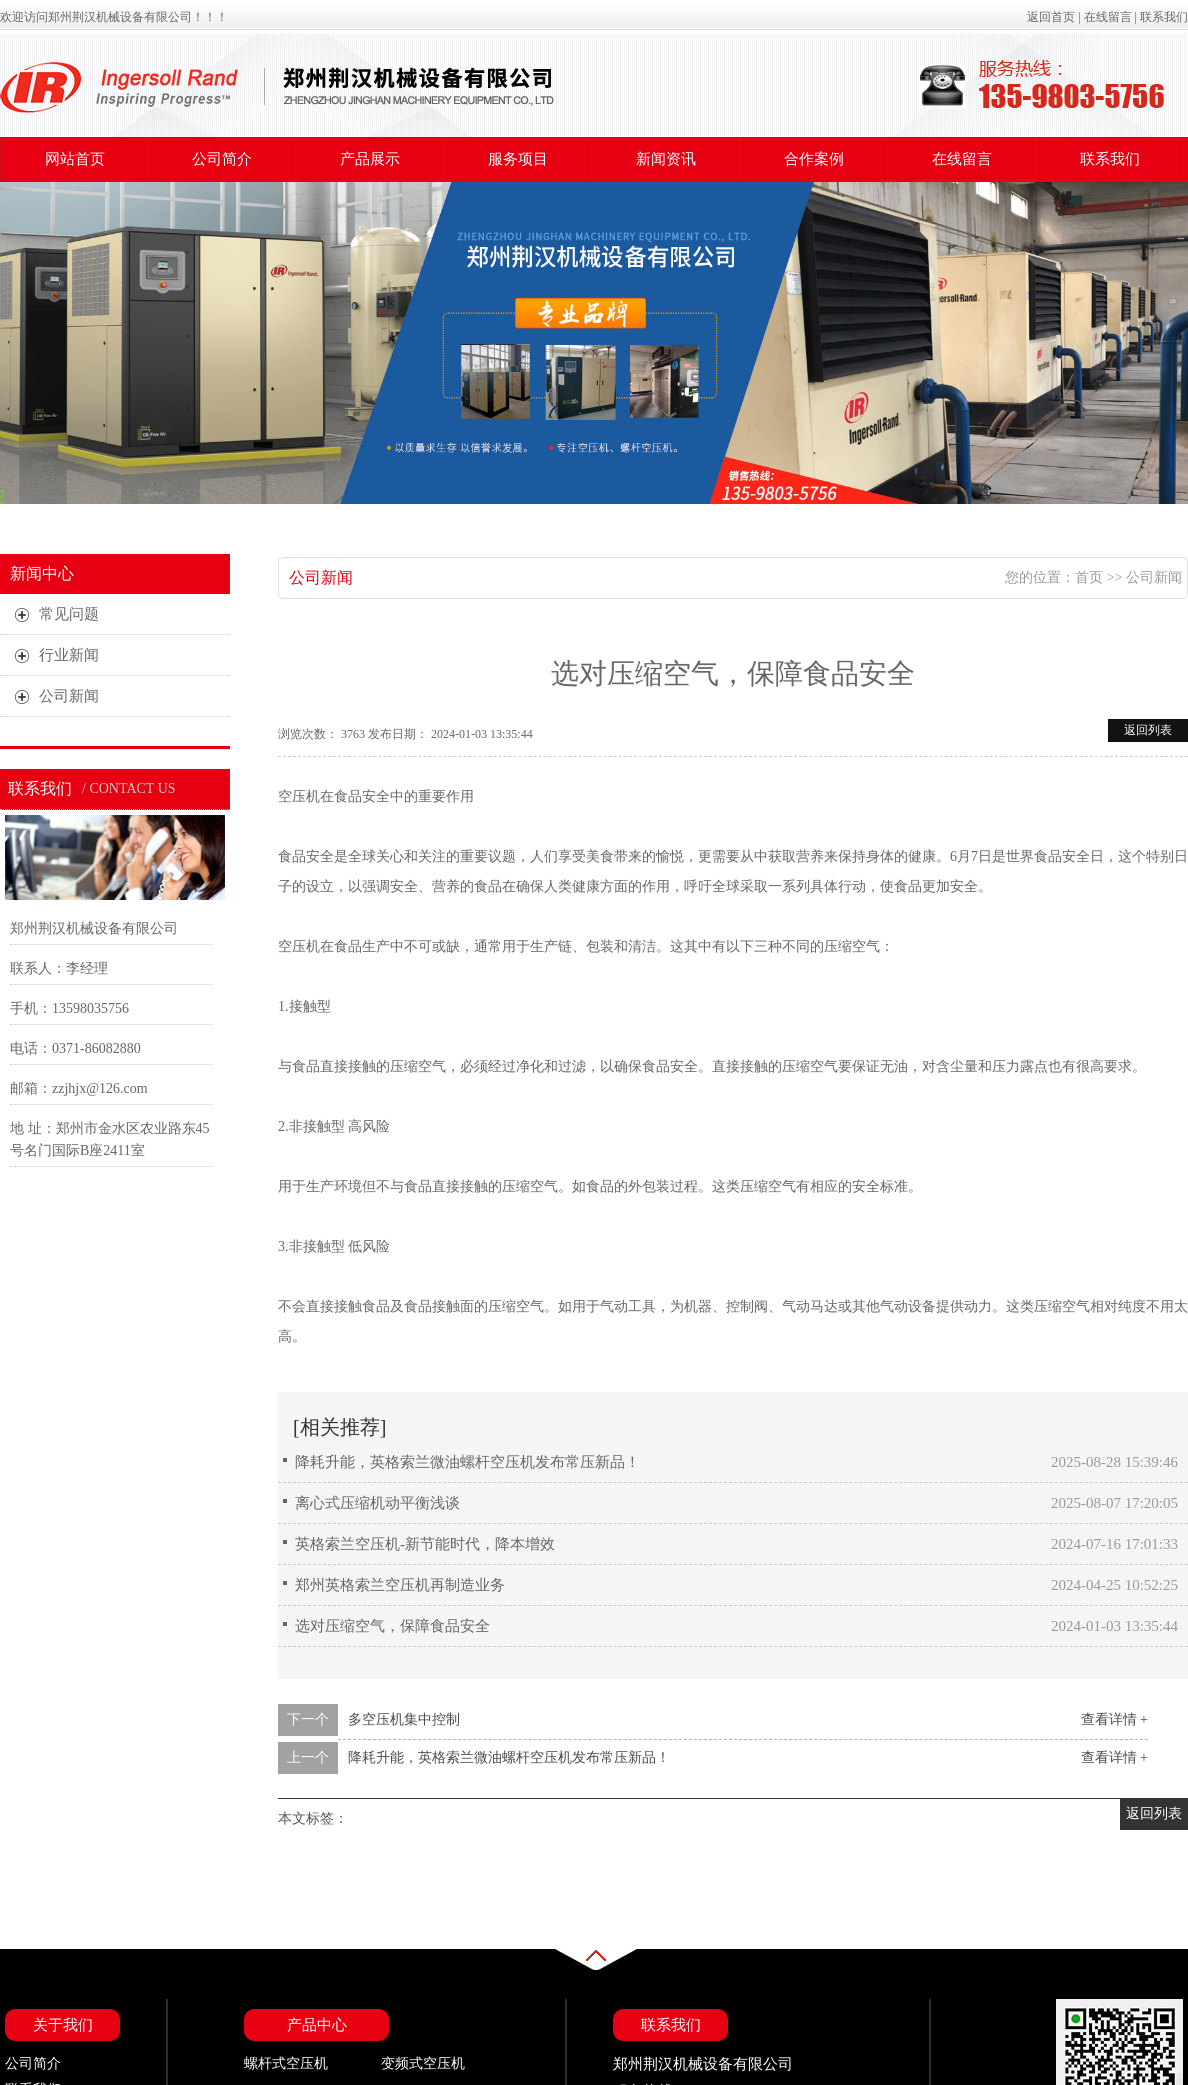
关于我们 (63, 2025)
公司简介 (222, 159)
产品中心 (317, 2025)
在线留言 (1108, 17)
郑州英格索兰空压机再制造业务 (400, 1585)
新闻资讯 (666, 159)
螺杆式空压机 (286, 2063)
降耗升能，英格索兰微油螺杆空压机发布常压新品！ (467, 1462)
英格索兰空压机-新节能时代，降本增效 (425, 1544)
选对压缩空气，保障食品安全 (392, 1626)
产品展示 (370, 159)
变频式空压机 (423, 2063)
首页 (1089, 577)
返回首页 (1051, 17)
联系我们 (1164, 17)
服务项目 (518, 159)
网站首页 (75, 159)
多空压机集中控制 (404, 1719)
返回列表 (1148, 730)
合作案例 (814, 159)
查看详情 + (1114, 1719)
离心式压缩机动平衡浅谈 (377, 1503)
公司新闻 (321, 577)
